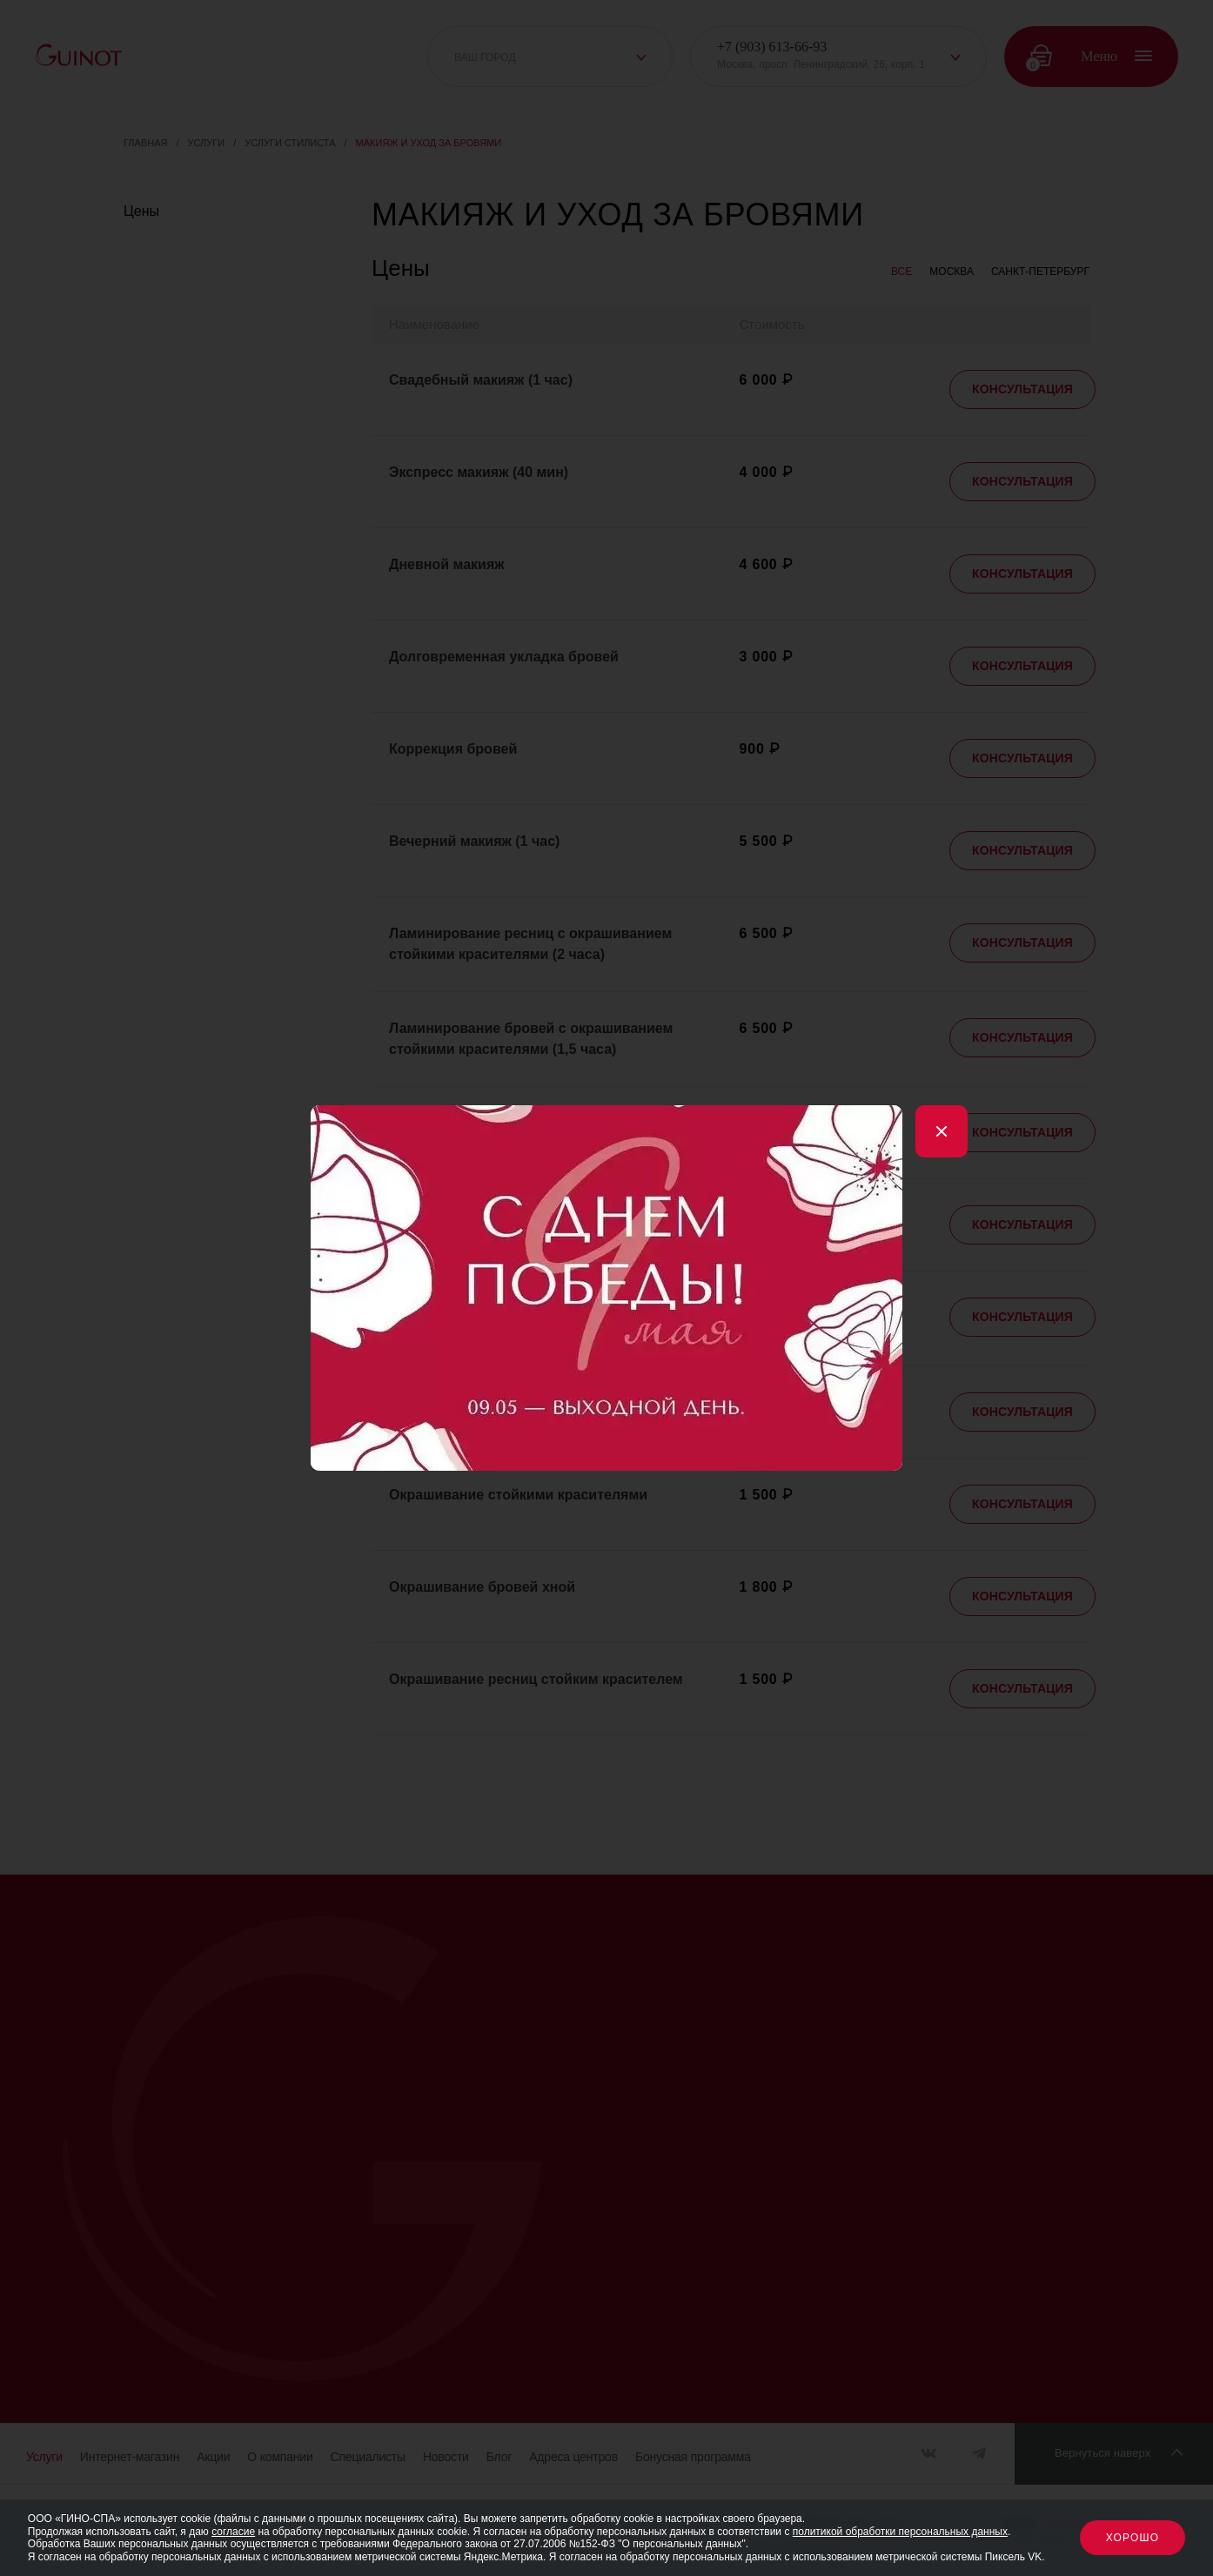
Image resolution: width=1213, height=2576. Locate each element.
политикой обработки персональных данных (900, 2532)
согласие (233, 2532)
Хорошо (1133, 2538)
